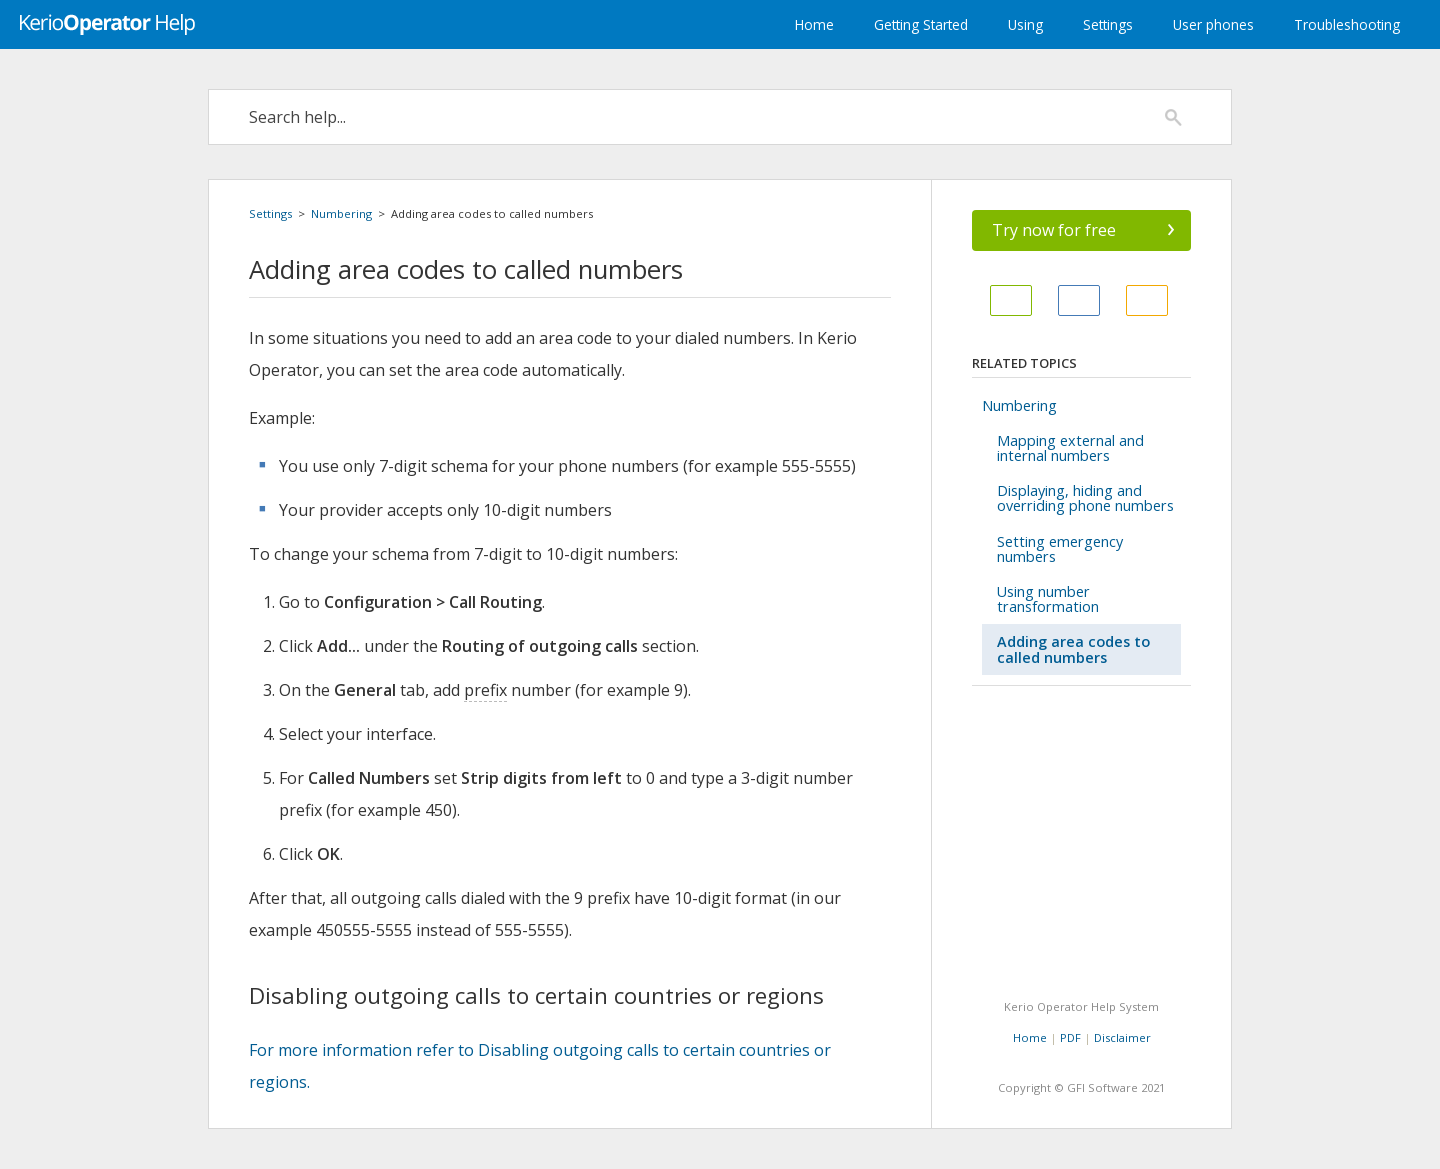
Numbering (341, 213)
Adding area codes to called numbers (1073, 649)
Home (814, 24)
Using (1025, 24)
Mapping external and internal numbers (1070, 448)
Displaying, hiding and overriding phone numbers (1085, 498)
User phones (1213, 24)
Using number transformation (1048, 599)
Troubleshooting (1347, 24)
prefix (485, 690)
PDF (1070, 1037)
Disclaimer (1122, 1037)
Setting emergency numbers (1060, 549)
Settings (1108, 24)
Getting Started (921, 24)
